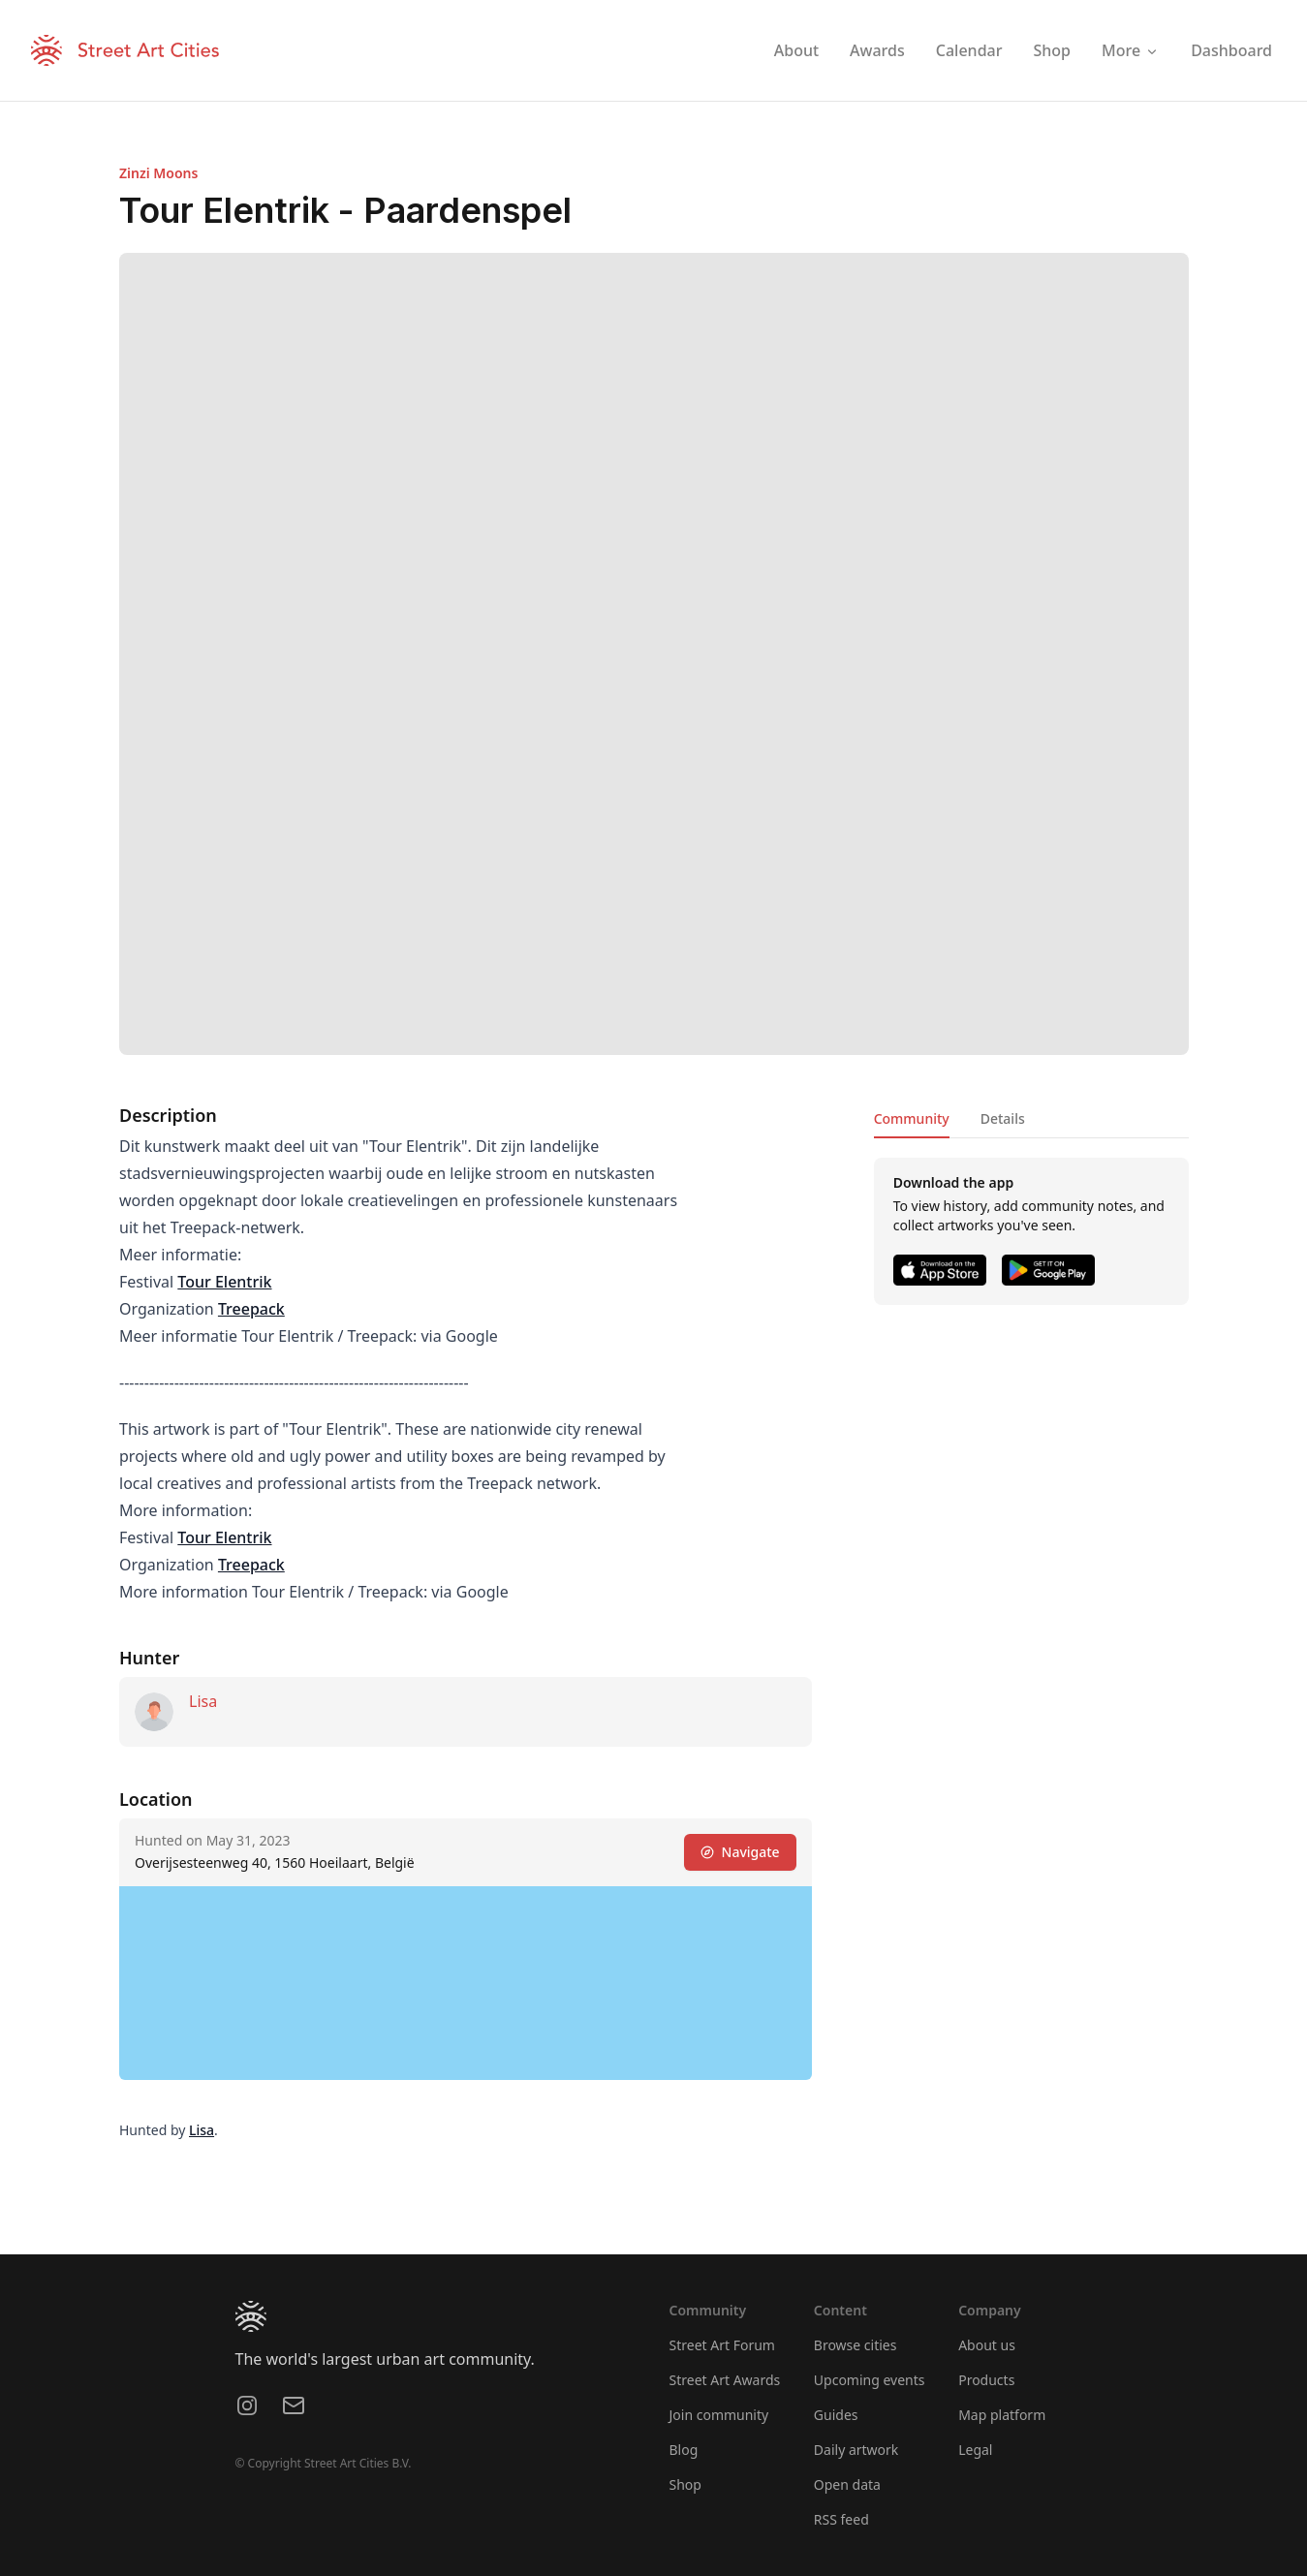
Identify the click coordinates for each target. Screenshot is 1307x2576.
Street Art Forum (722, 2345)
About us (986, 2345)
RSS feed (841, 2519)
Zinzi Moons (158, 173)
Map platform (1001, 2414)
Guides (836, 2414)
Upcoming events (869, 2380)
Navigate (739, 1852)
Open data (847, 2484)
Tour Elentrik (224, 1281)
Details (1002, 1118)
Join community (719, 2414)
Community (911, 1118)
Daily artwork (856, 2449)
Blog (684, 2449)
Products (986, 2380)
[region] (465, 1983)
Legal (975, 2449)
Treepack (250, 1308)
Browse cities (855, 2345)
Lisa (203, 1701)
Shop (685, 2484)
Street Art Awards (725, 2380)
